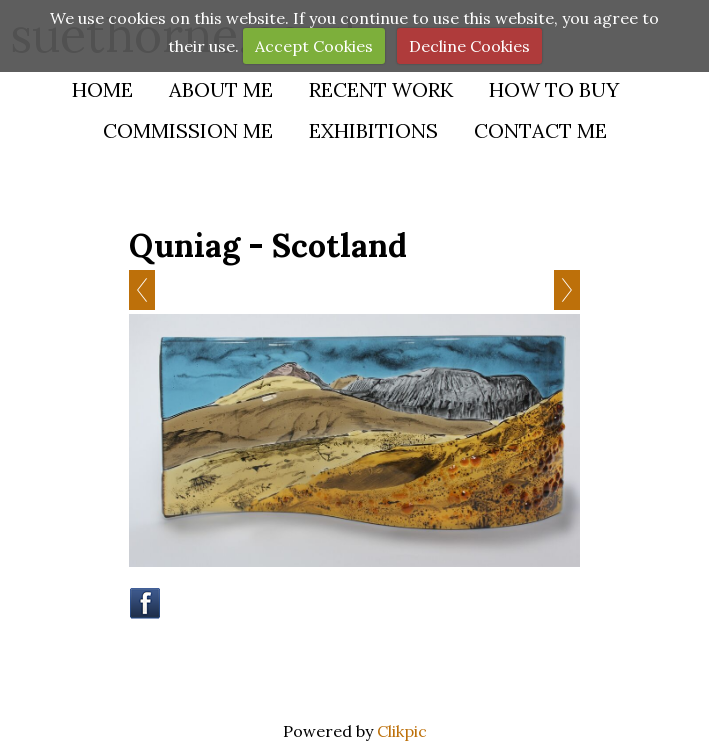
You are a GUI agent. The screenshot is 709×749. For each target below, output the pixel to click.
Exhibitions (373, 130)
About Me (221, 89)
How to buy (554, 89)
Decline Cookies (469, 46)
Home (102, 89)
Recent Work (381, 89)
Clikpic (402, 731)
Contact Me (540, 130)
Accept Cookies (314, 46)
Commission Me (188, 130)
